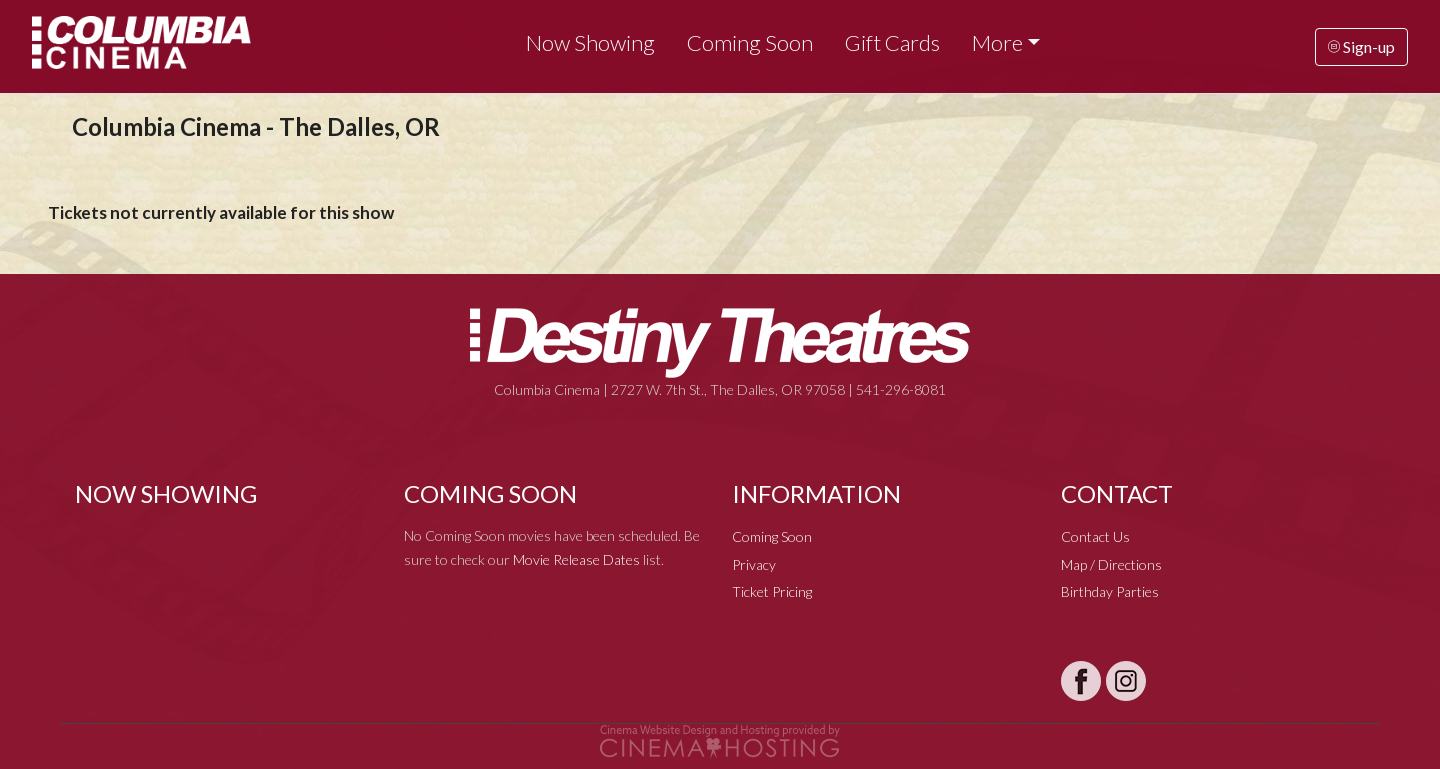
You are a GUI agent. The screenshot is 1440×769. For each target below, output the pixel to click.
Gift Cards (892, 42)
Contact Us (1095, 536)
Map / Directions (1111, 564)
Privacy (754, 564)
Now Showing (590, 42)
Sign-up (1361, 46)
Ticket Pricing (772, 591)
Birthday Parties (1110, 591)
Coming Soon (750, 42)
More (997, 42)
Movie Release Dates (576, 559)
